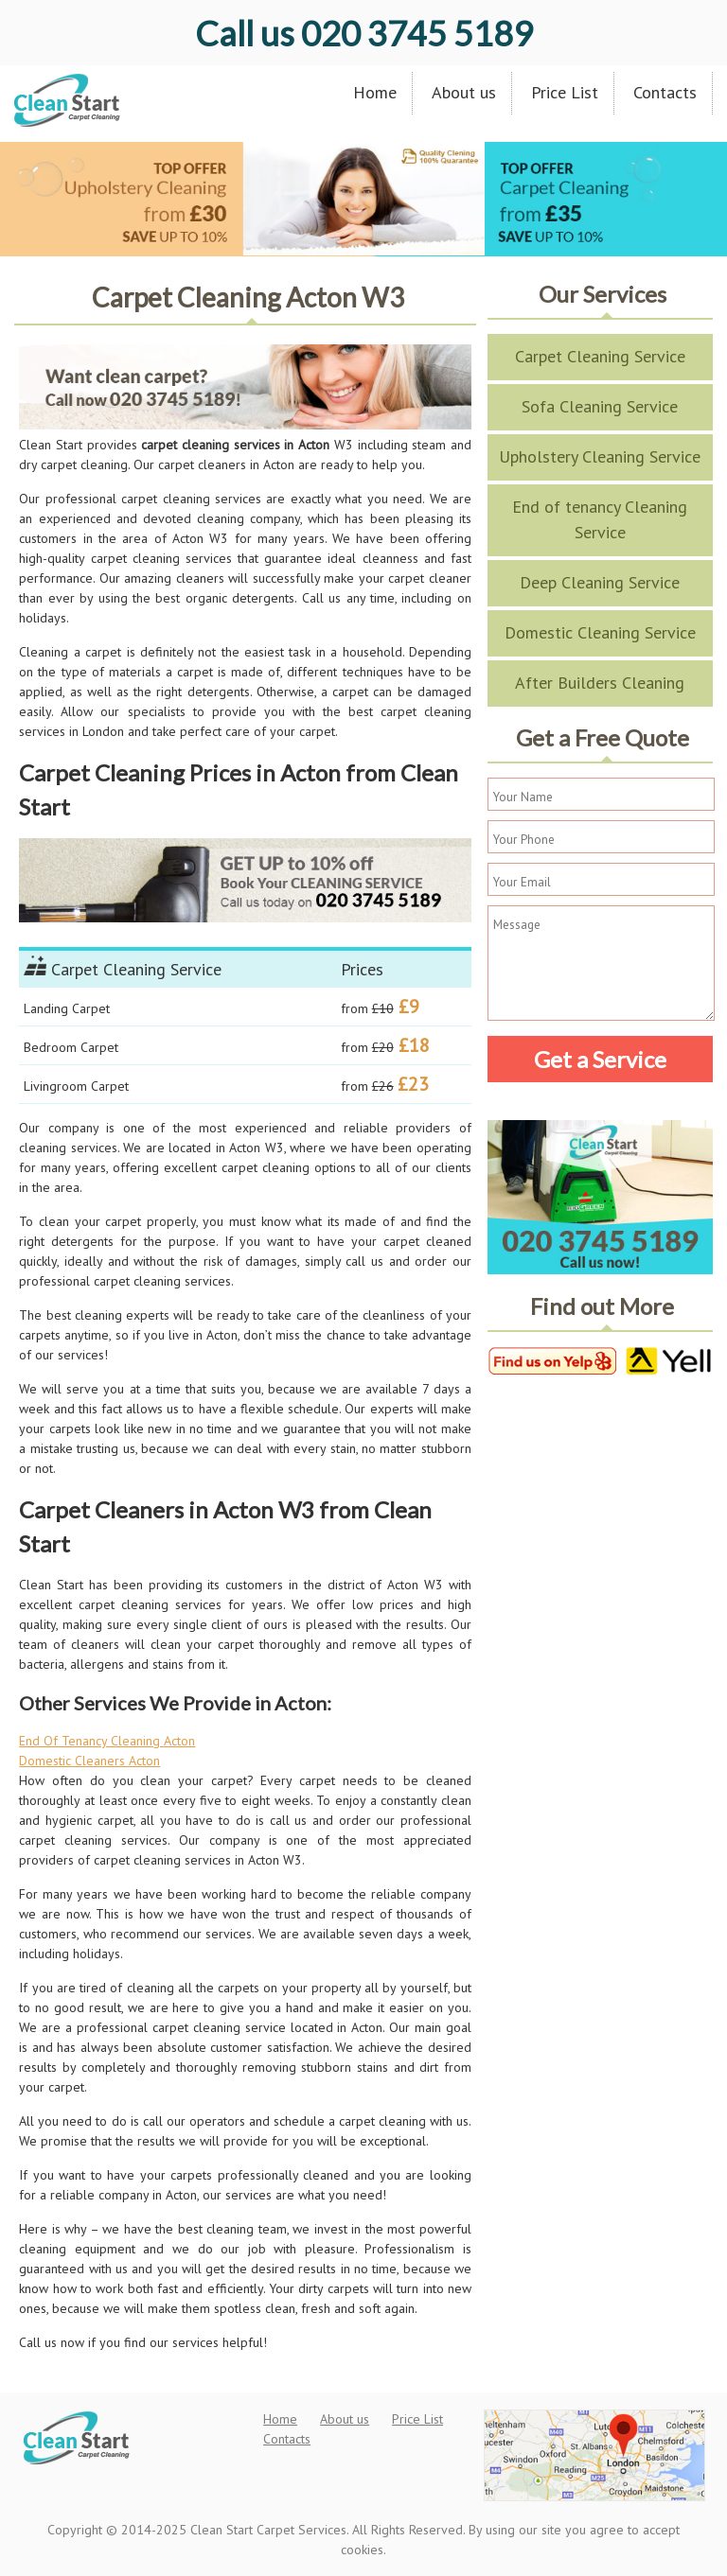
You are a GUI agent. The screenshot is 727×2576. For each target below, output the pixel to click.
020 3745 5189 (364, 33)
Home (375, 92)
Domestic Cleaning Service (600, 632)
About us (464, 92)
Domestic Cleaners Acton (89, 1760)
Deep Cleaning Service (600, 582)
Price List (564, 92)
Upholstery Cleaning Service (599, 456)
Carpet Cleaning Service (600, 356)
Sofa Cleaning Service (600, 406)
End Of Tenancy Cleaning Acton (107, 1740)
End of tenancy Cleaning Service (599, 519)
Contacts (665, 92)
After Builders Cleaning (599, 682)
